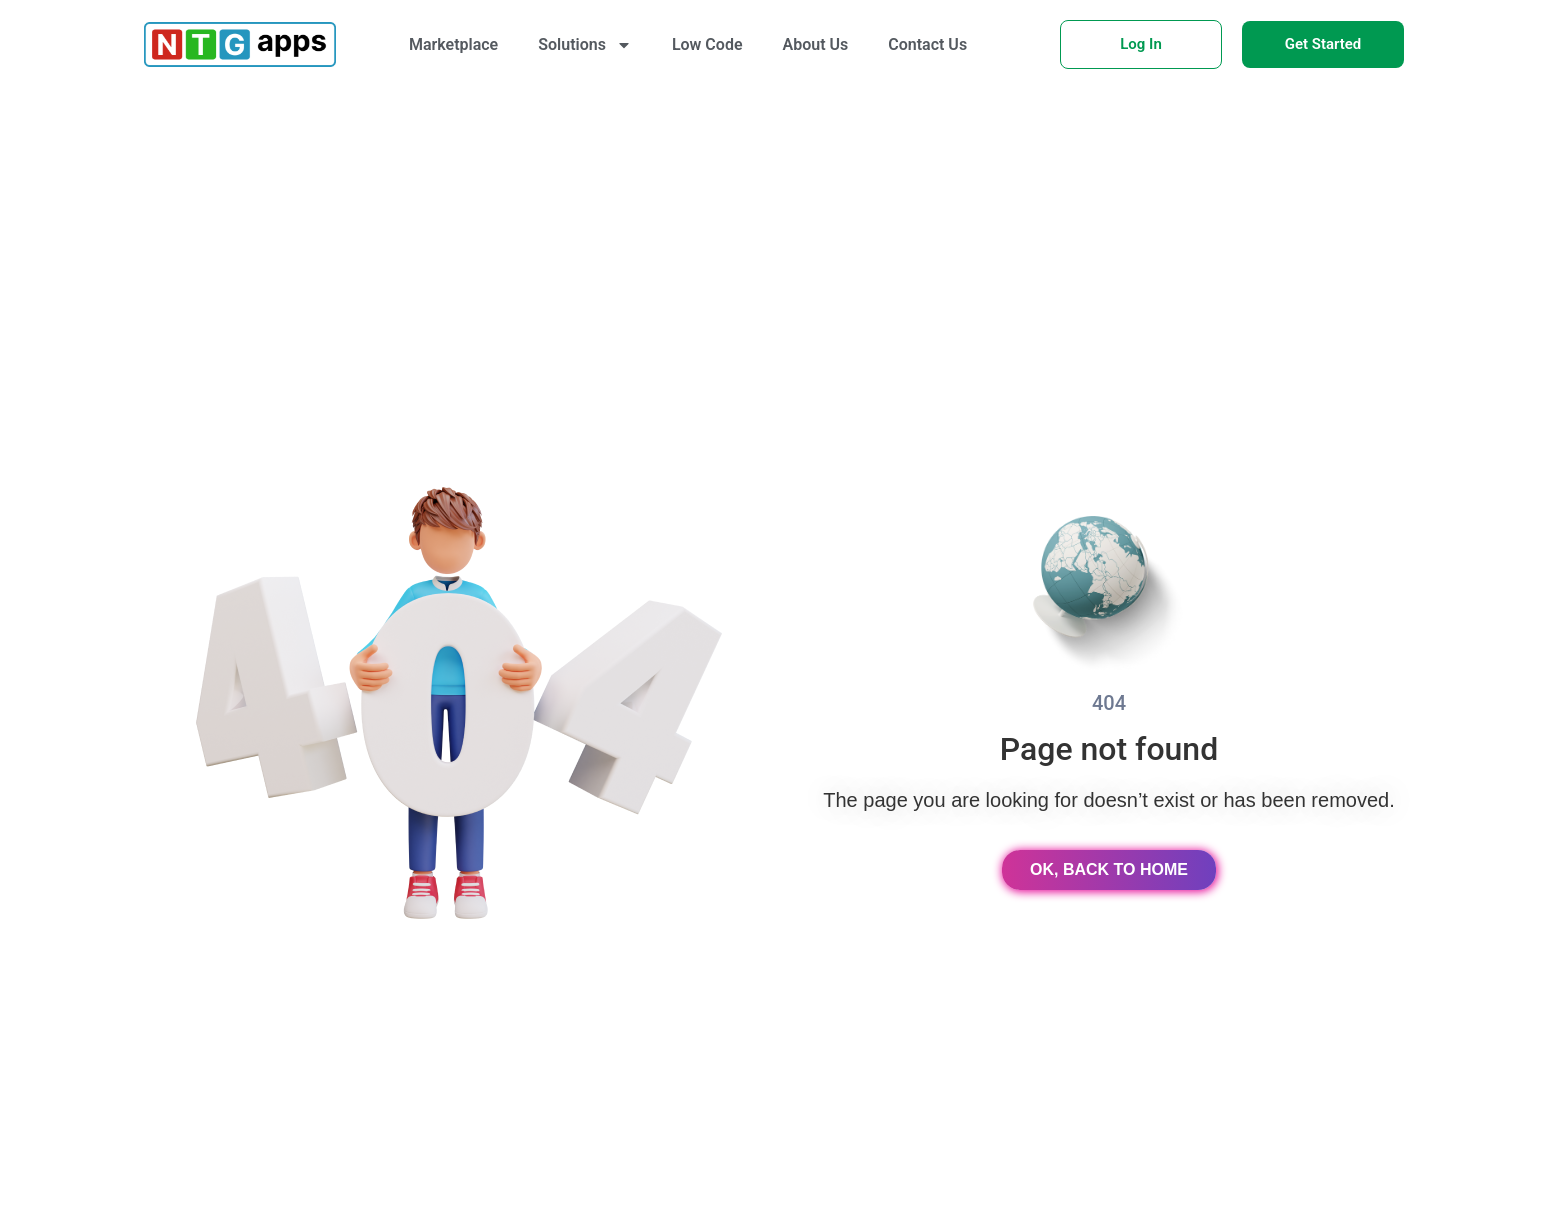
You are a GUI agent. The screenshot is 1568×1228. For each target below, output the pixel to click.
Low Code (707, 44)
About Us (816, 44)
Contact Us (927, 44)
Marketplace (453, 44)
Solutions (585, 45)
